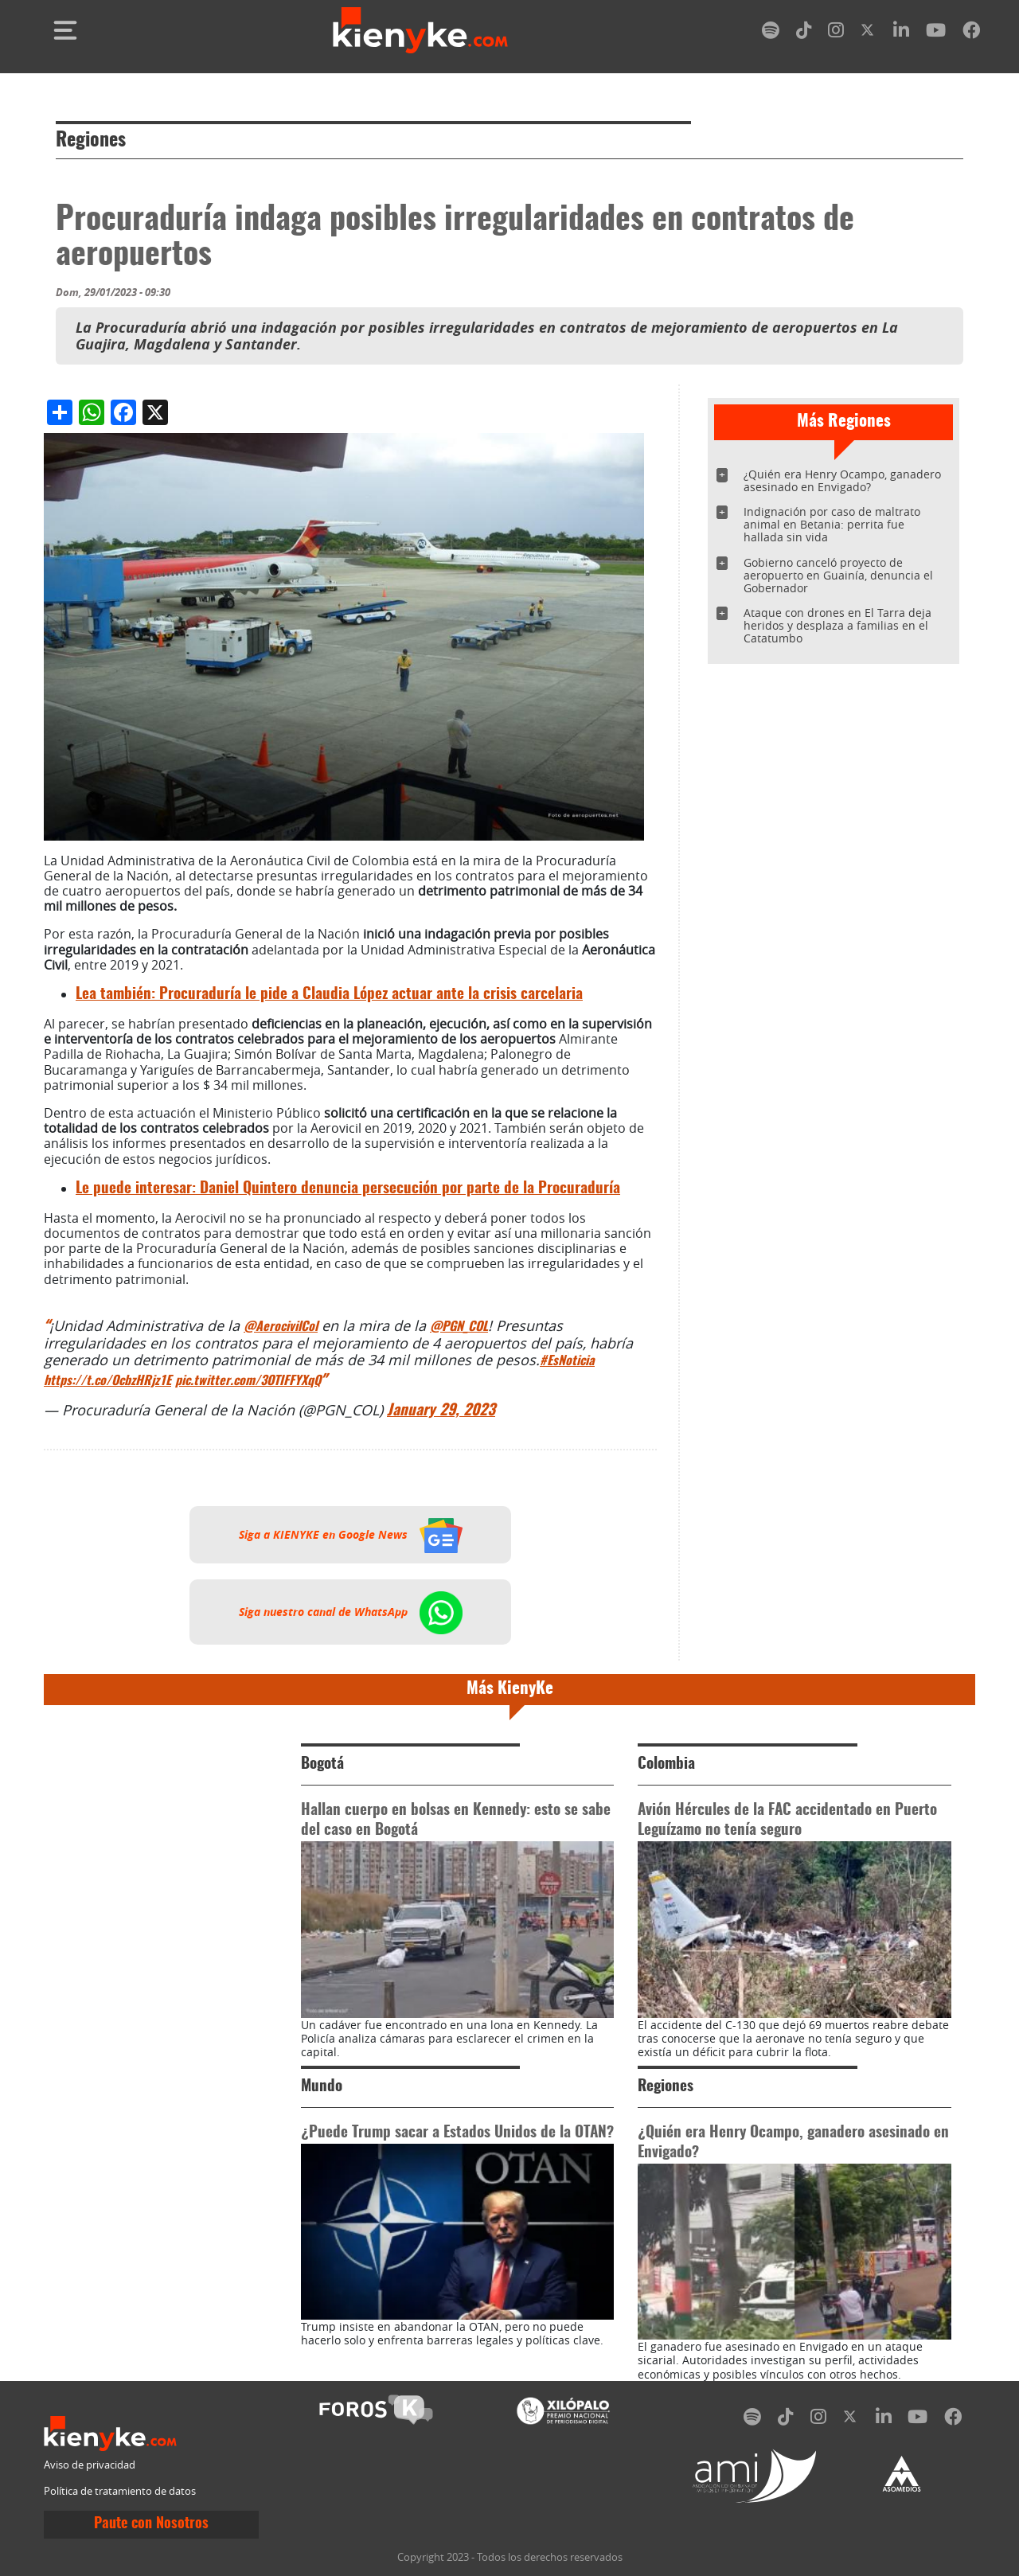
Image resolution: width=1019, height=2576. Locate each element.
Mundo (321, 2086)
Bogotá (322, 1764)
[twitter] (868, 33)
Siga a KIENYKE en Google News (351, 1535)
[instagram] (836, 33)
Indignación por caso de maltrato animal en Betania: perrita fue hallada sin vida (832, 524)
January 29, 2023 (441, 1411)
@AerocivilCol (281, 1327)
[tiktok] (804, 33)
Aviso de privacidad (89, 2465)
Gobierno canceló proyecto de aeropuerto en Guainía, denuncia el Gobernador (838, 575)
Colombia (666, 1764)
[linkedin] (901, 33)
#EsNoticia (567, 1361)
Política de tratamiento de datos (120, 2491)
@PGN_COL (459, 1327)
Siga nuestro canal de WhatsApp (351, 1612)
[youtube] (936, 33)
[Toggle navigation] (65, 30)
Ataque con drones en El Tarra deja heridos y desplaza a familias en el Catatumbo (837, 625)
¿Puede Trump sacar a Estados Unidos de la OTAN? (457, 2133)
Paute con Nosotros (151, 2524)
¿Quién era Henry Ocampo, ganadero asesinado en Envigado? (842, 480)
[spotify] (770, 33)
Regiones (91, 140)
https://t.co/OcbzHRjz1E (107, 1381)
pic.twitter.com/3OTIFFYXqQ (248, 1381)
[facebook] (971, 33)
